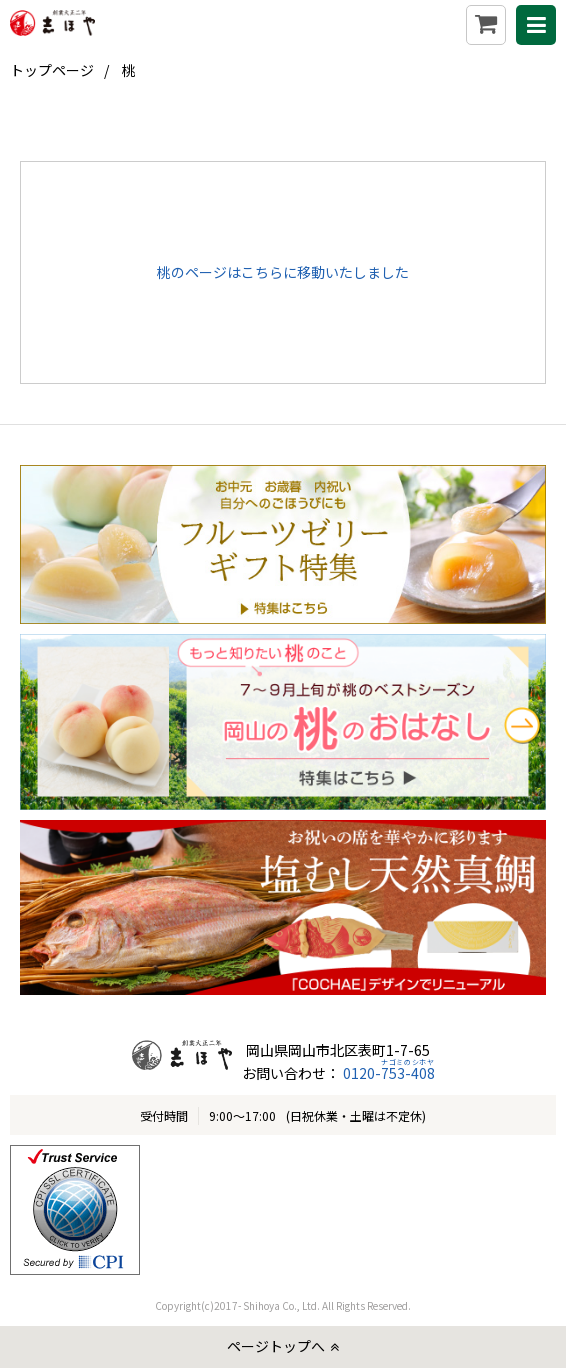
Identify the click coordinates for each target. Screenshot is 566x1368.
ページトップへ (276, 1346)
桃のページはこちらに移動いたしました (283, 272)
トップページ (52, 70)
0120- (387, 1073)
